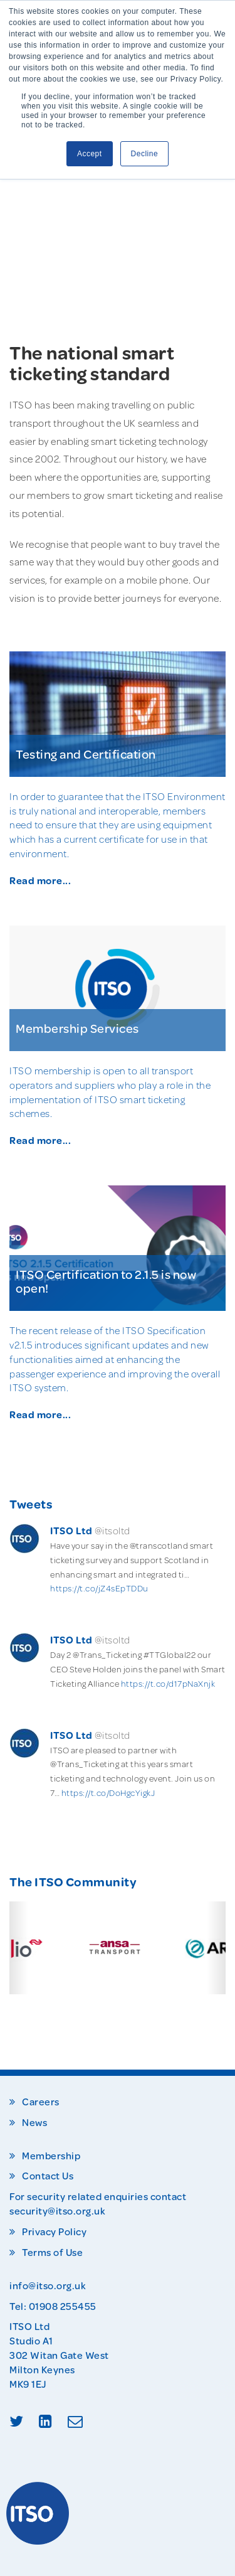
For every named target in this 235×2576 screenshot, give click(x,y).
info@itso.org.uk (47, 2285)
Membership (51, 2155)
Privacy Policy (54, 2231)
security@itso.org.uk (57, 2210)
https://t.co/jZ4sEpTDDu (99, 1588)
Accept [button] (89, 153)
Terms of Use (52, 2252)
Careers (41, 2101)
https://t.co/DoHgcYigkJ (108, 1793)
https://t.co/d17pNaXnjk (168, 1683)
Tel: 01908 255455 (53, 2306)
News (34, 2122)
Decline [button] (145, 153)
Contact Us (47, 2176)
